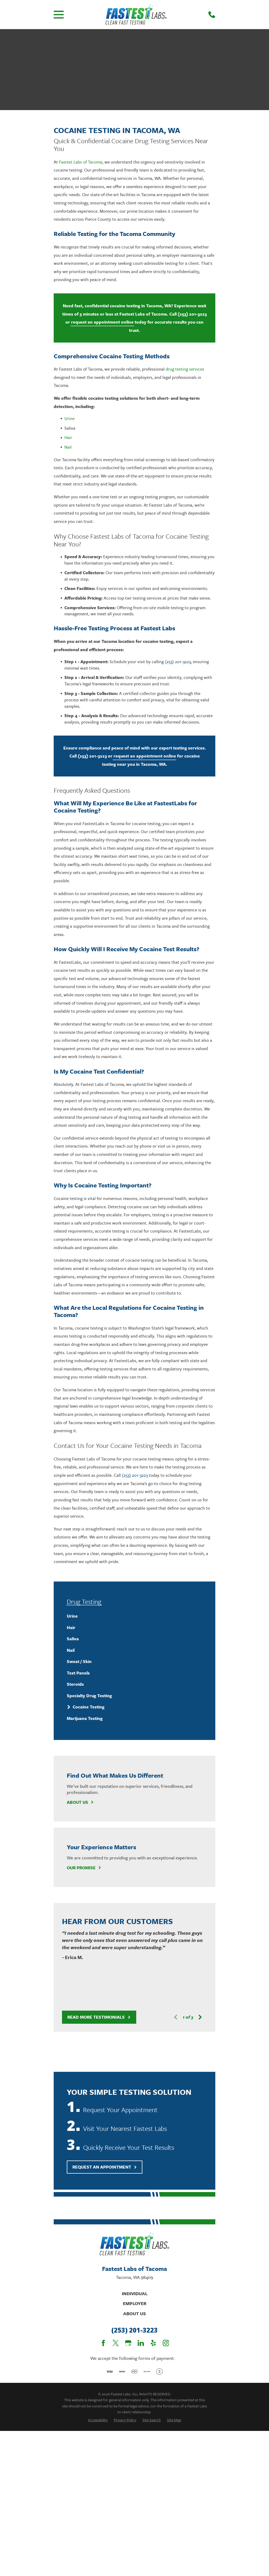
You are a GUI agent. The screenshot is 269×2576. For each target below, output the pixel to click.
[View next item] (200, 2017)
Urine (69, 418)
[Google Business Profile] (128, 2343)
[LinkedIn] (141, 2343)
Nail (68, 447)
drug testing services (185, 369)
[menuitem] (134, 1616)
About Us (80, 1802)
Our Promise (84, 1867)
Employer (134, 2303)
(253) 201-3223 (192, 314)
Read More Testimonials (99, 2017)
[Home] (136, 15)
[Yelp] (153, 2343)
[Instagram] (166, 2343)
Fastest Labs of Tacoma (80, 162)
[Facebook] (103, 2343)
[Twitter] (115, 2343)
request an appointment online (102, 322)
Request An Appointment (104, 2167)
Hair (68, 437)
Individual (134, 2293)
